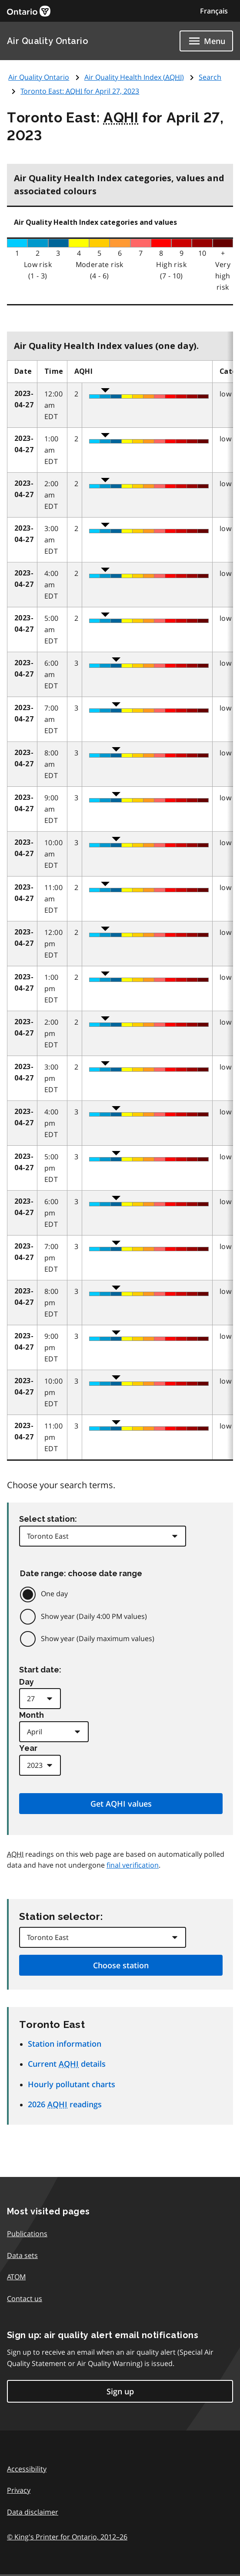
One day (54, 1593)
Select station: (48, 1518)
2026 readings (65, 2104)
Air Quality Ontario (47, 41)
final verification (133, 1865)
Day (26, 1681)
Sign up (120, 2391)
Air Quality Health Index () (134, 77)
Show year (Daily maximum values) (97, 1638)
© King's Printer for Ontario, (67, 2537)
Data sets (22, 2255)
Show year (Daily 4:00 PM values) (94, 1616)
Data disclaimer (32, 2512)
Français (214, 11)
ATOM (16, 2277)
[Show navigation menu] (206, 40)
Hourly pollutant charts (71, 2084)
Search (210, 77)
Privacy (18, 2490)
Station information (64, 2043)
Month (31, 1715)
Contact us (24, 2298)
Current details (67, 2063)
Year (28, 1748)
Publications (27, 2233)
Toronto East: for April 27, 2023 (79, 91)
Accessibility (27, 2469)
